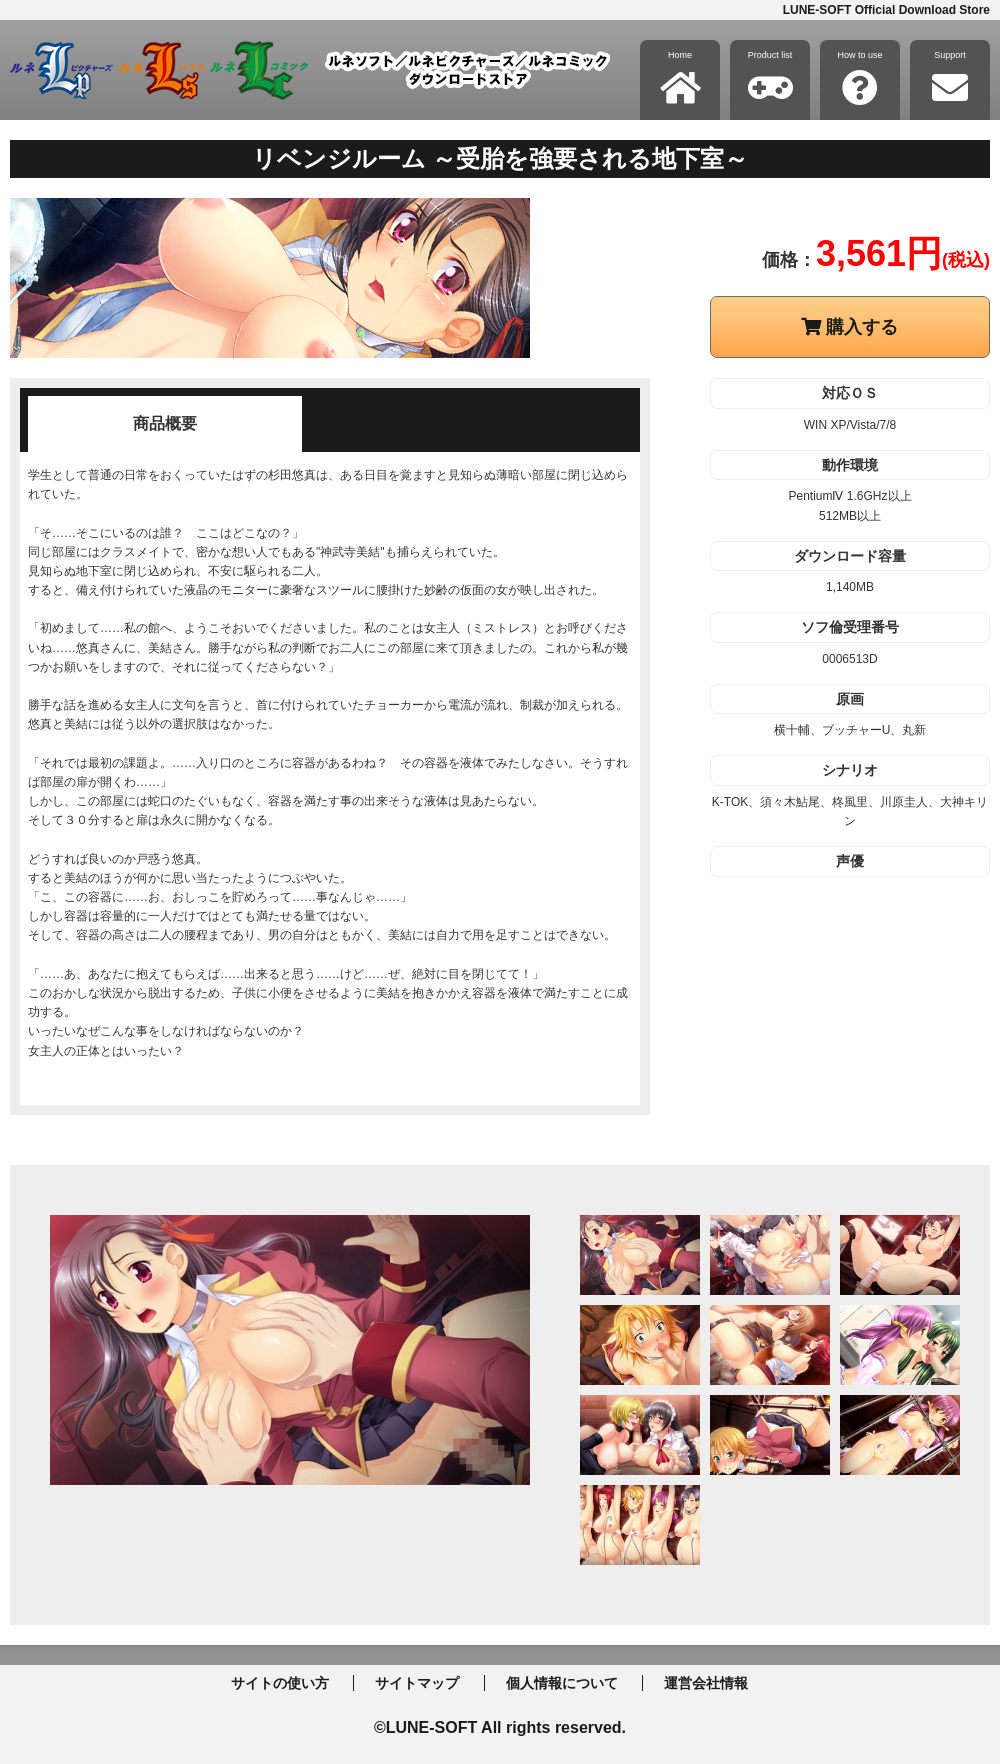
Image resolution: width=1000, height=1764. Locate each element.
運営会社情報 (706, 1683)
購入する (849, 327)
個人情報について (562, 1683)
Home (680, 78)
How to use (859, 78)
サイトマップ (417, 1683)
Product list (770, 78)
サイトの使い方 (280, 1683)
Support (950, 78)
